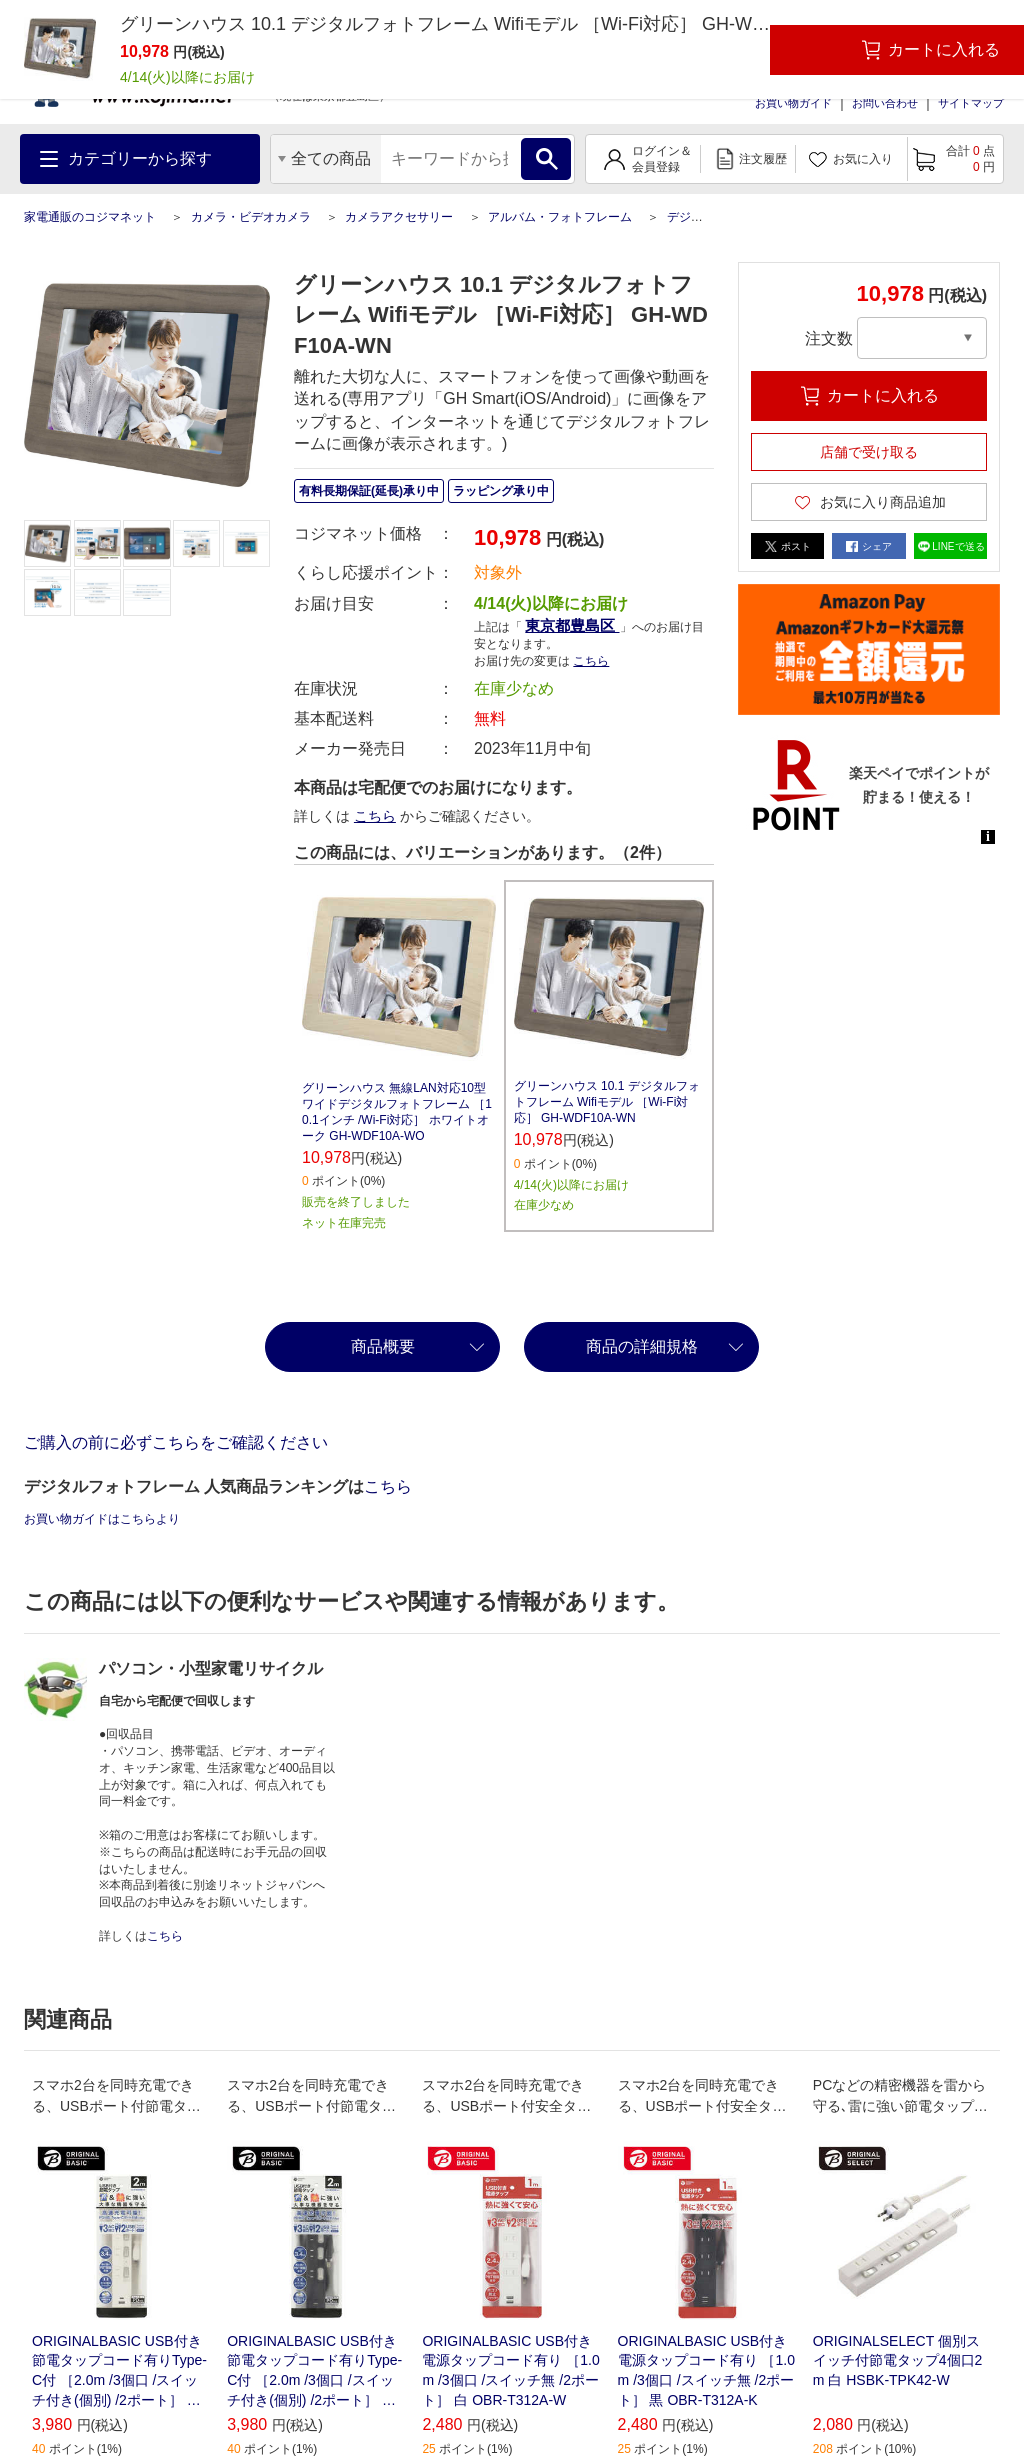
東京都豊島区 (572, 625)
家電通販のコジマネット (90, 217)
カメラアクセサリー (399, 217)
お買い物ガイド (793, 103)
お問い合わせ (885, 103)
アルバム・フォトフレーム (560, 217)
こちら (591, 661)
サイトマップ (971, 103)
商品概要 (383, 1346)
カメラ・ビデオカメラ (251, 217)
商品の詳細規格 (642, 1346)
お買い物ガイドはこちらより (102, 1519)
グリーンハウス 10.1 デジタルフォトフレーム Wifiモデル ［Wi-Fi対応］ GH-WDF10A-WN (607, 1102)
